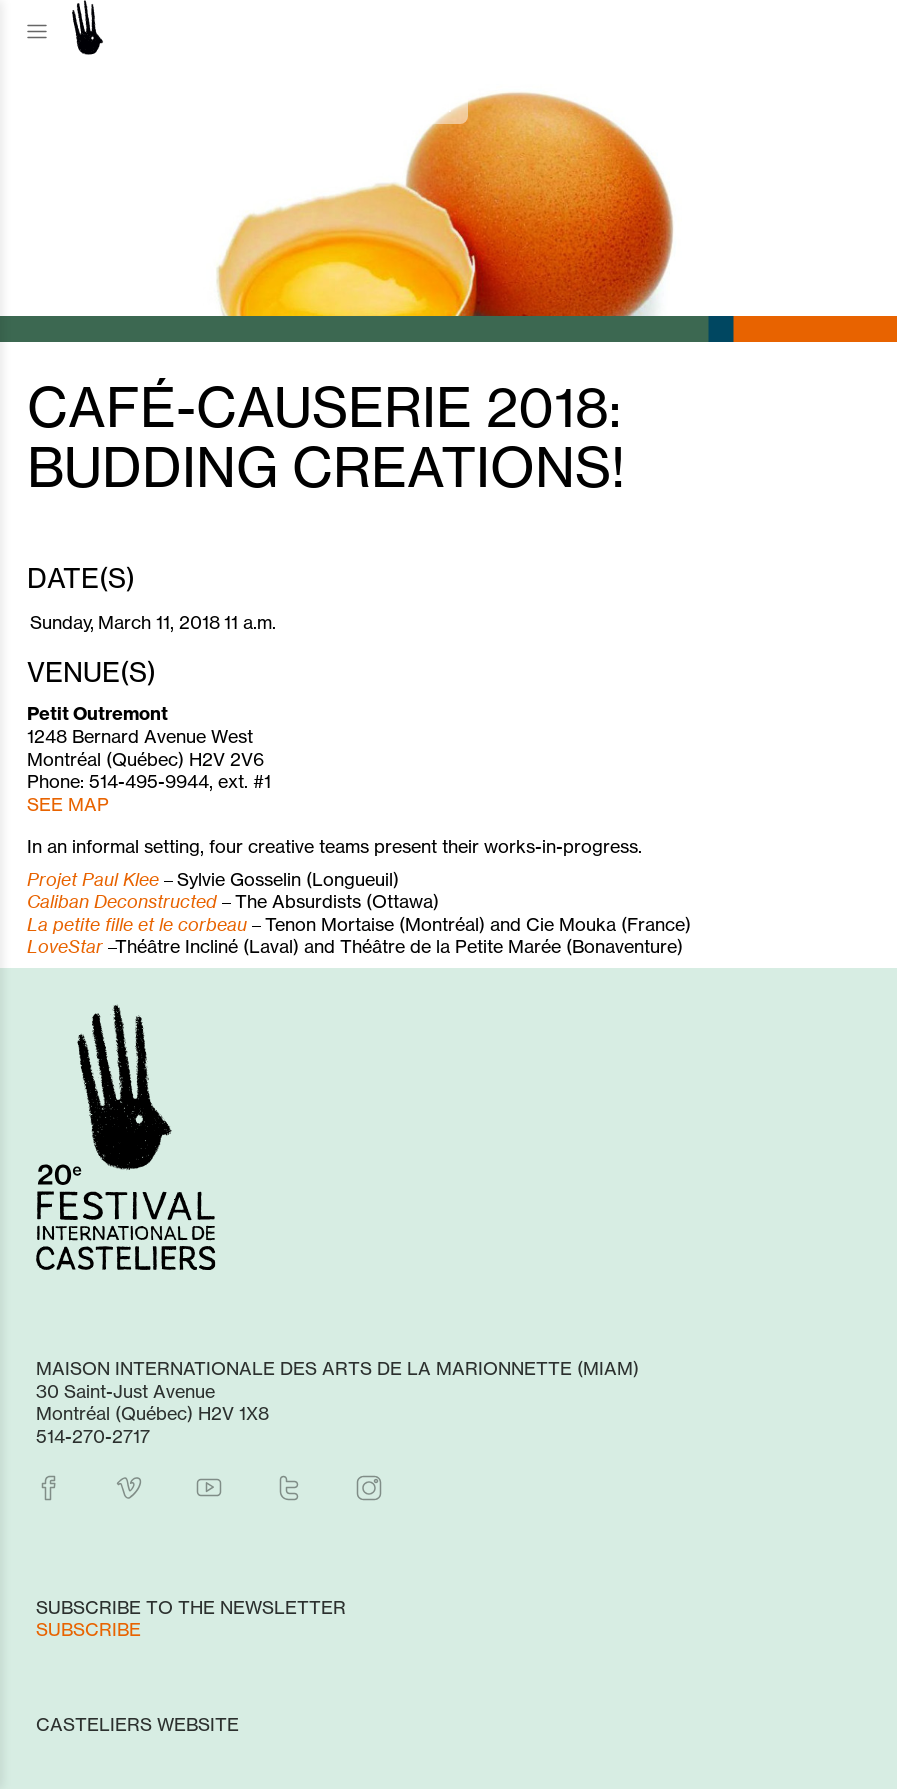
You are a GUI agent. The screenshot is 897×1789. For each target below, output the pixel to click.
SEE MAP (68, 804)
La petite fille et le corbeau (137, 924)
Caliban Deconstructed (122, 901)
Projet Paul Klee (93, 879)
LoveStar (65, 946)
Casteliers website (137, 1724)
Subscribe (88, 1629)
